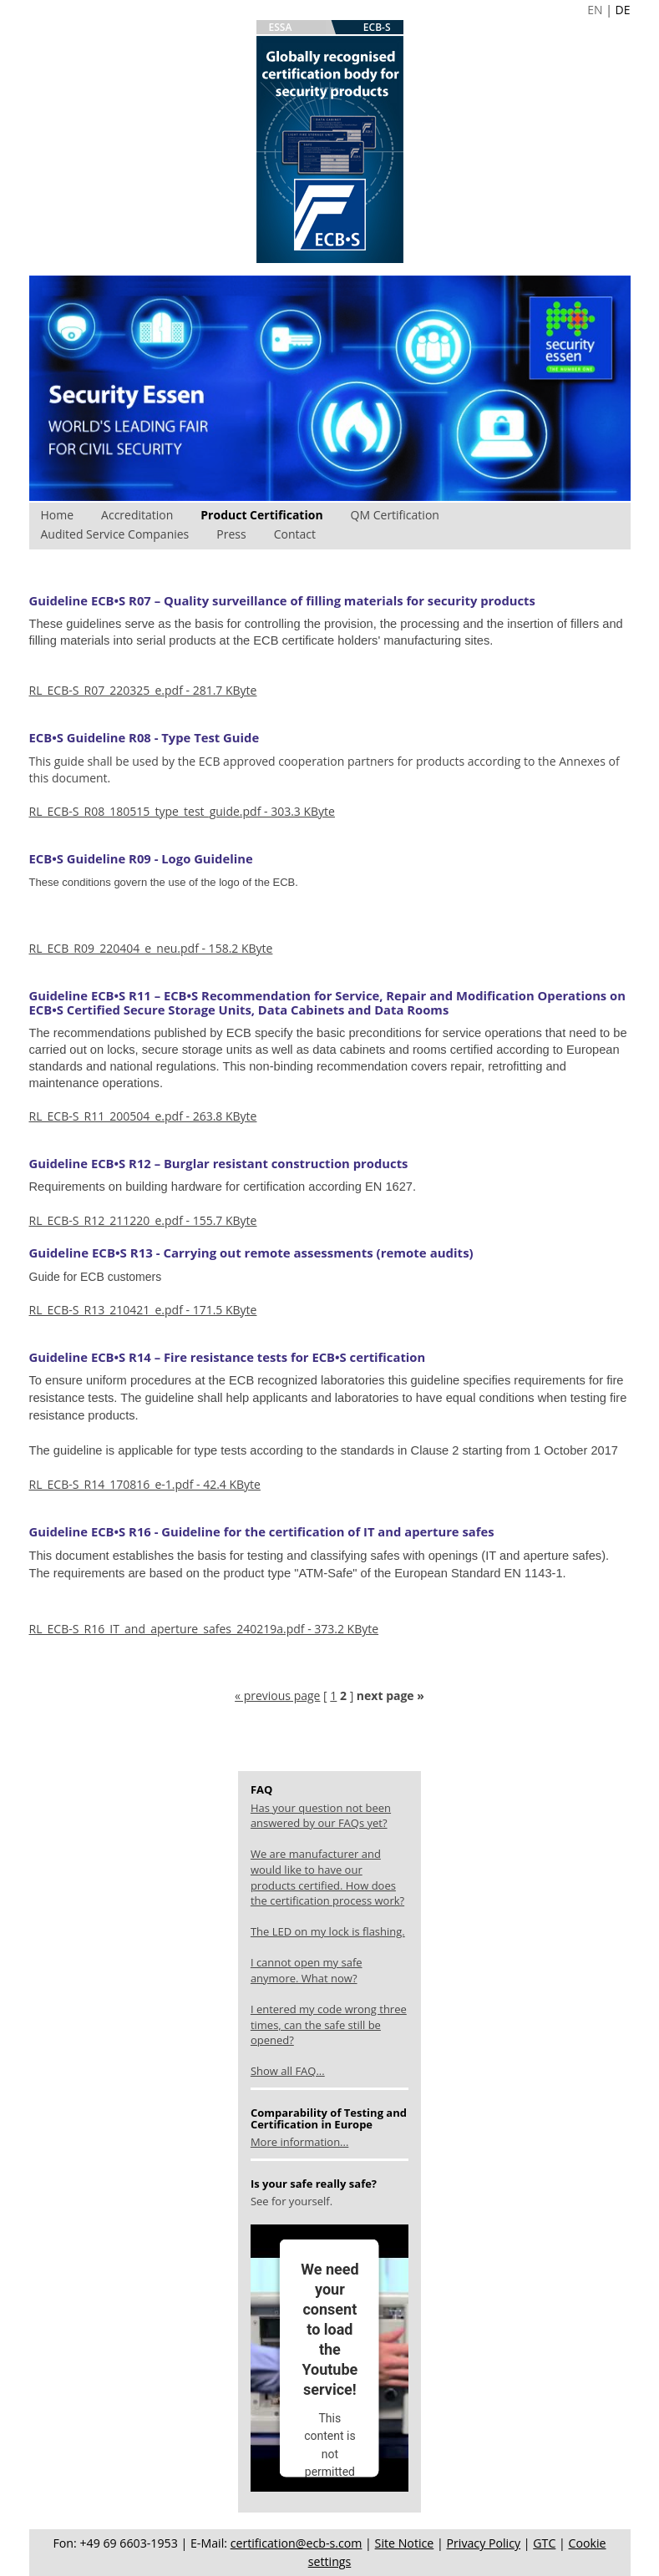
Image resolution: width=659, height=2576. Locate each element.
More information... (299, 2141)
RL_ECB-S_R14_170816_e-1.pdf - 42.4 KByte (145, 1484)
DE (623, 10)
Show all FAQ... (288, 2070)
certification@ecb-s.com (296, 2543)
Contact (295, 534)
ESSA (280, 27)
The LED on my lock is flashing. (328, 1931)
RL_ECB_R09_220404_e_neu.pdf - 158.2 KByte (151, 948)
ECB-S (377, 27)
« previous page (277, 1695)
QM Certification (395, 515)
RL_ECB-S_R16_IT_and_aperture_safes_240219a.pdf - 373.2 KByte (204, 1629)
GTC (544, 2543)
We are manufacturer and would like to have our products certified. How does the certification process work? (327, 1877)
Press (231, 534)
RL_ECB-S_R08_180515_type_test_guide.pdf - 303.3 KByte (182, 811)
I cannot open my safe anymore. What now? (306, 1970)
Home (57, 515)
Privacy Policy (483, 2543)
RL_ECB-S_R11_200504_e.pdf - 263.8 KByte (143, 1116)
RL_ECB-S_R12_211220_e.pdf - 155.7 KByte (143, 1220)
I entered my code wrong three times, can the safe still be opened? (329, 2024)
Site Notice (404, 2543)
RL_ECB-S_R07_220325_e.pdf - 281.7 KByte (143, 690)
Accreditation (137, 515)
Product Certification (261, 515)
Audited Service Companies (115, 534)
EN (594, 10)
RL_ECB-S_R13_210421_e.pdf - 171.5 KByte (143, 1310)
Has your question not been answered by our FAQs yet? (321, 1815)
